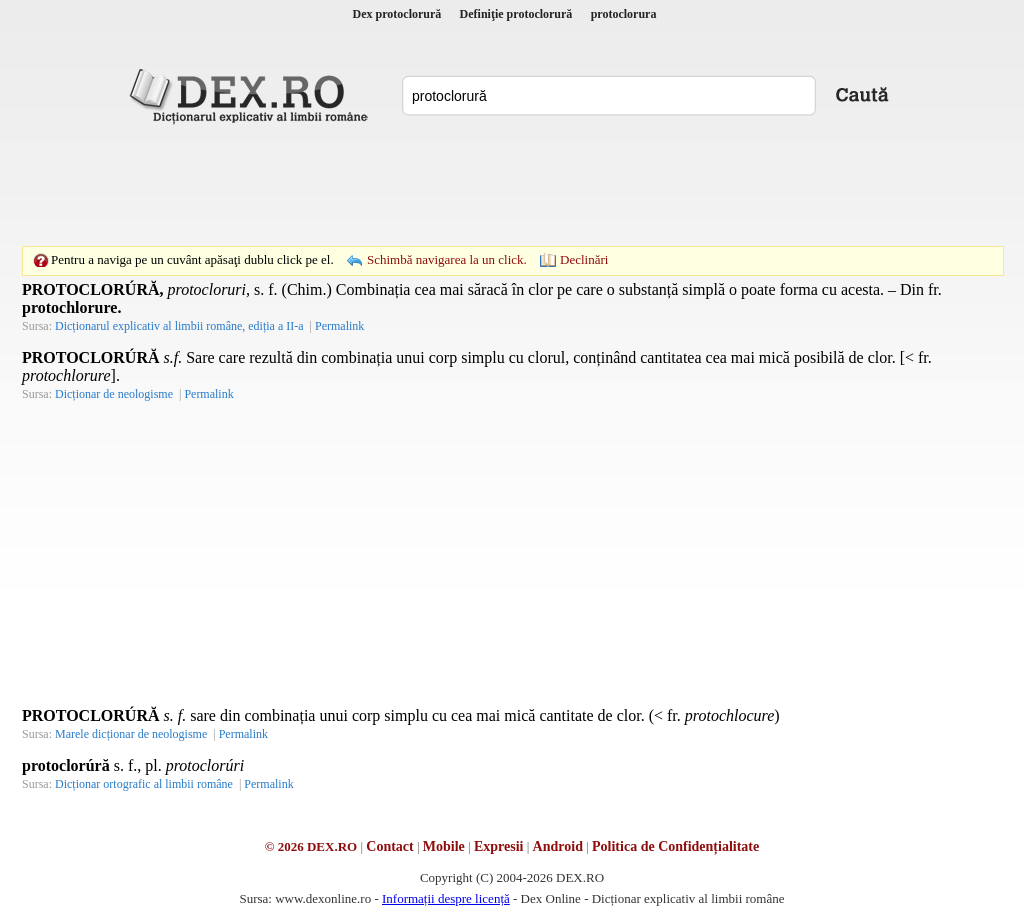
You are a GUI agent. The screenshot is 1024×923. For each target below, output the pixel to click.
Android (558, 846)
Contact (389, 846)
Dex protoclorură (397, 14)
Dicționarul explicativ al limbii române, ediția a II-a (179, 326)
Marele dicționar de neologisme (131, 734)
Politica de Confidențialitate (675, 846)
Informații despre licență (446, 898)
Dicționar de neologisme (114, 394)
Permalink (339, 326)
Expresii (499, 846)
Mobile (444, 846)
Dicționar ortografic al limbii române (144, 784)
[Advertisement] (512, 185)
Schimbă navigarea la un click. (447, 259)
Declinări (584, 259)
